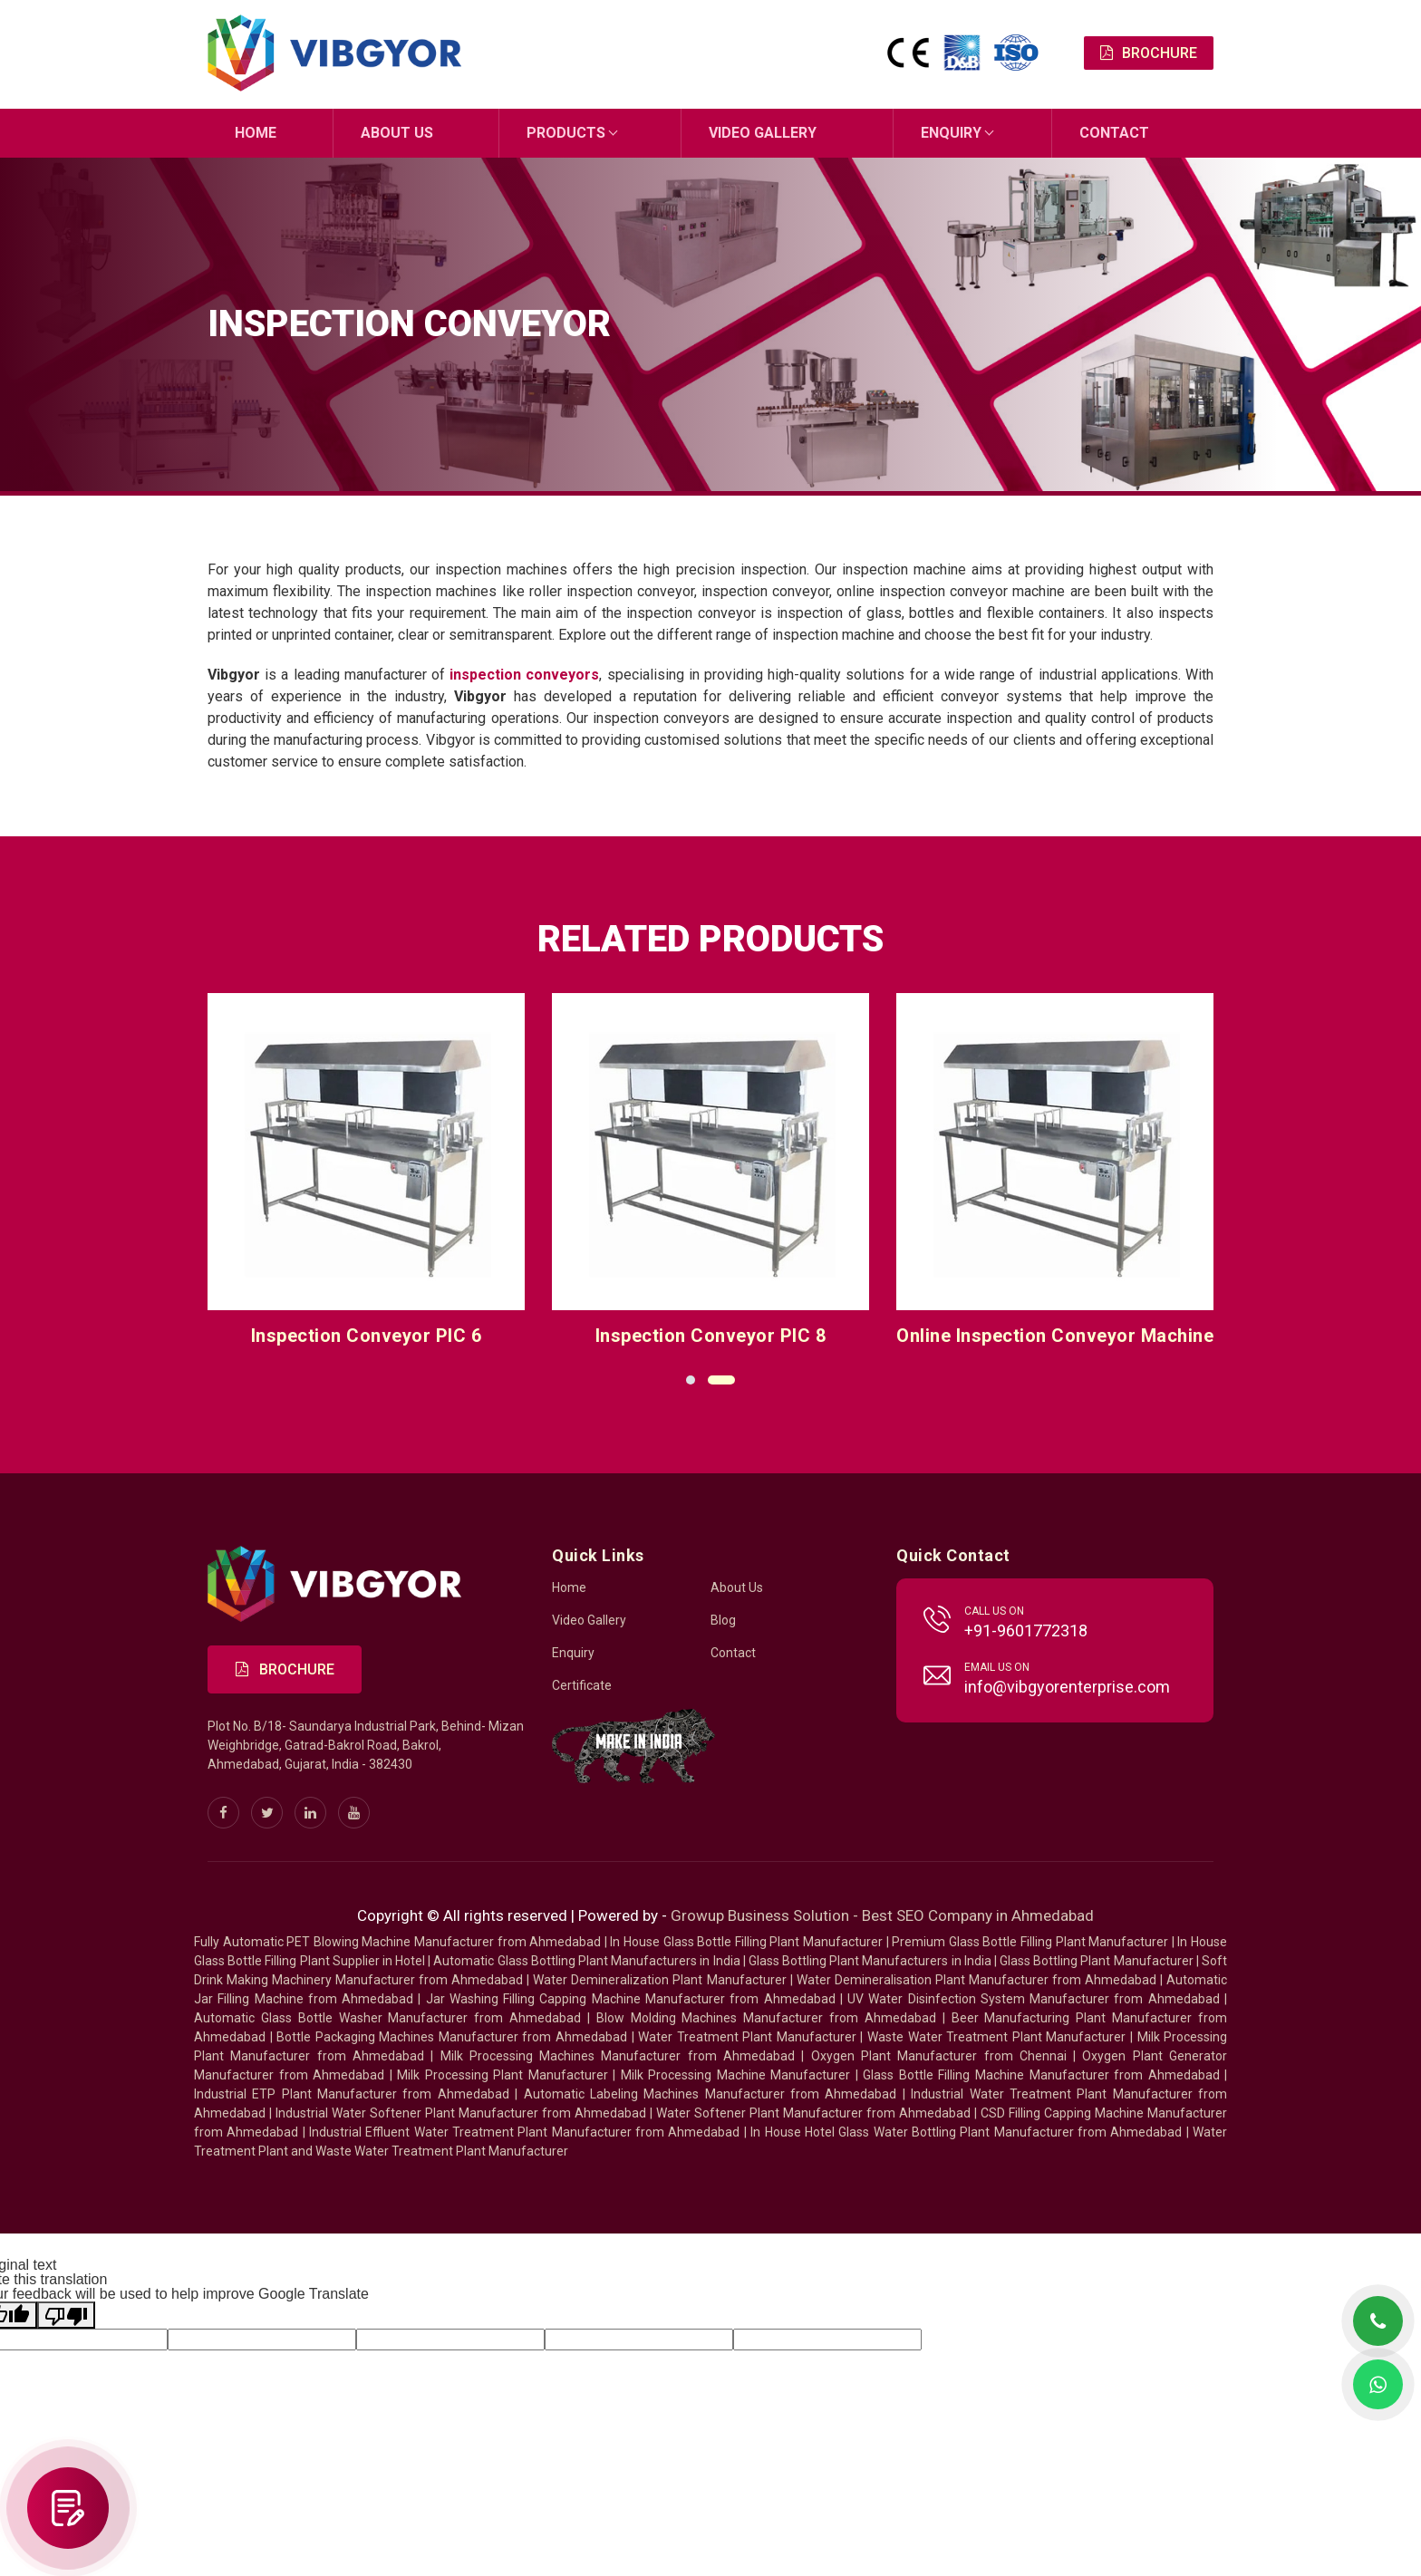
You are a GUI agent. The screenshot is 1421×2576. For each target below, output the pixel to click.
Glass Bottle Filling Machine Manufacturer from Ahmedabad (1041, 2075)
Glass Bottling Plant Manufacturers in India (870, 1961)
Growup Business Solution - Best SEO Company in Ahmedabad (882, 1915)
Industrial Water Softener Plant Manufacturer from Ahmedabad (461, 2113)
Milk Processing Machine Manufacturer (736, 2075)
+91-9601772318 (1026, 1630)
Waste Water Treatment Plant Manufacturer (996, 2037)
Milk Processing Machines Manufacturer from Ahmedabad (618, 2056)
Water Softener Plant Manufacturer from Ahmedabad (813, 2113)
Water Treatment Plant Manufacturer (749, 2037)
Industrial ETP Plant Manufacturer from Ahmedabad (351, 2094)
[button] (690, 1379)
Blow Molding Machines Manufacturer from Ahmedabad (766, 2018)
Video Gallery (763, 132)
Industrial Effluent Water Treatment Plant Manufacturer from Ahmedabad (524, 2132)
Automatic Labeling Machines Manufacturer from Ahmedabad (710, 2094)
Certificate (582, 1685)
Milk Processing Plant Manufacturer (502, 2075)
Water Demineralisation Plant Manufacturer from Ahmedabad (976, 1980)
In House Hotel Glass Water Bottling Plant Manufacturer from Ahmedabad (966, 2132)
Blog (723, 1620)
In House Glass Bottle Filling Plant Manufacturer (746, 1941)
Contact (1114, 132)
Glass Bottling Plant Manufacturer (1097, 1961)
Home (255, 132)
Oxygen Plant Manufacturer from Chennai (939, 2056)
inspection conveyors (524, 673)
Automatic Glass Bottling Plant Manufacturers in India (586, 1961)
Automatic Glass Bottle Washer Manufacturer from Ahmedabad (387, 2018)
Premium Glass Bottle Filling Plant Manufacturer (1030, 1941)
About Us (397, 132)
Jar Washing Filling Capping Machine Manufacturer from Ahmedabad (631, 1999)
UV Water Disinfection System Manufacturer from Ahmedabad (1033, 1999)
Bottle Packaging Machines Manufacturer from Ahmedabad (451, 2037)
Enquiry (951, 132)
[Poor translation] (66, 2315)
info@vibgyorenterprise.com (1067, 1686)
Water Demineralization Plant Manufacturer (659, 1980)
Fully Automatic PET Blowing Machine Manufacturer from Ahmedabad (397, 1941)
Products (566, 132)
